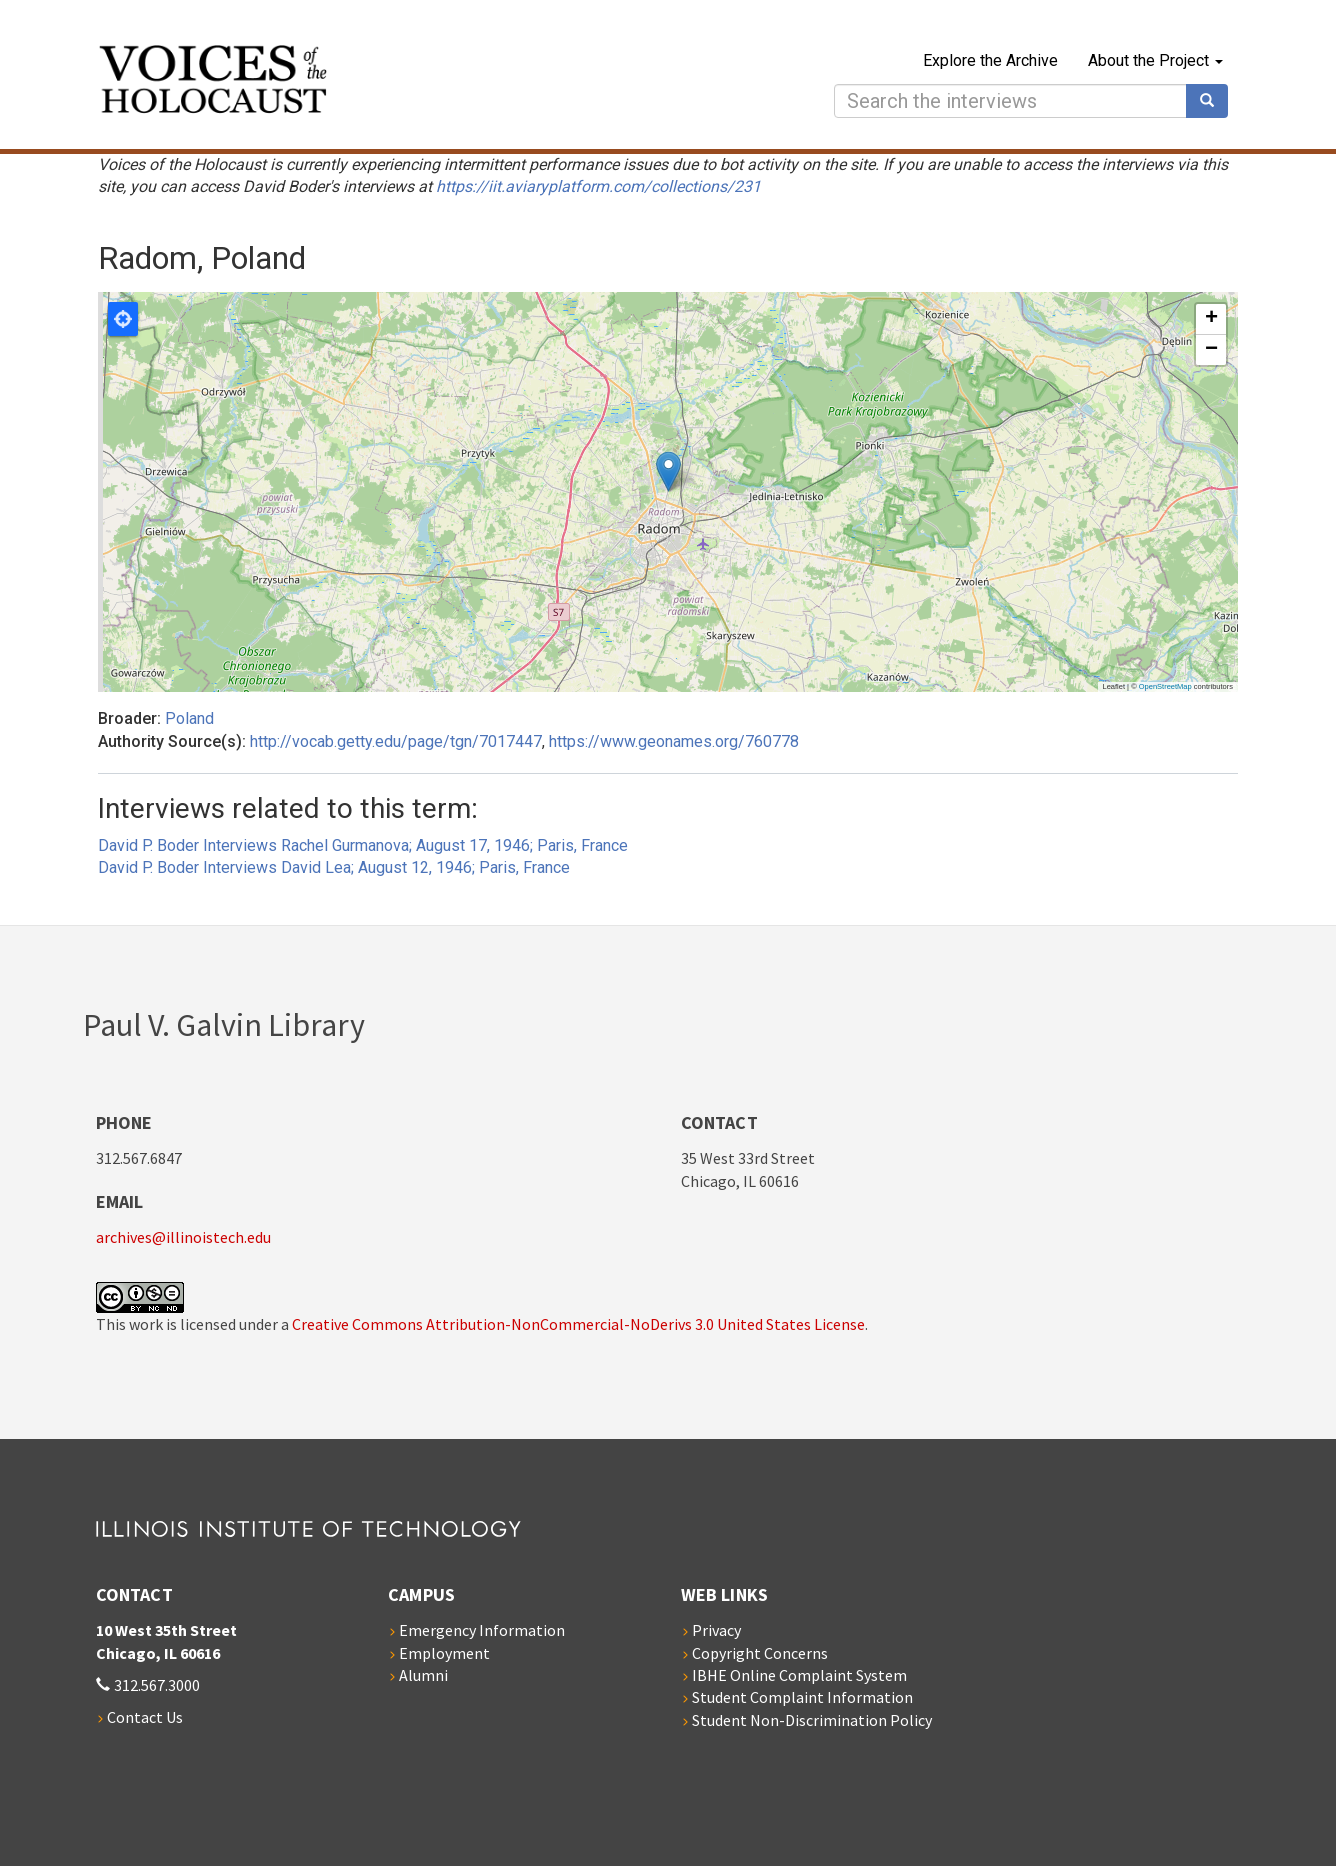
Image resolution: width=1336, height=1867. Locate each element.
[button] (668, 471)
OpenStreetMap (1165, 686)
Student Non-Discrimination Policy (812, 1720)
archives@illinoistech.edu (183, 1237)
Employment (444, 1653)
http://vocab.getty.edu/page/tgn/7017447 (396, 741)
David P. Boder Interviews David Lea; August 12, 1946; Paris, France (334, 867)
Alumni (423, 1675)
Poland (189, 718)
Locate (123, 319)
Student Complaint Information (802, 1697)
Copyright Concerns (760, 1653)
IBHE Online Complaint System (799, 1675)
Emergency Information (482, 1630)
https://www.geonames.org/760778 (674, 741)
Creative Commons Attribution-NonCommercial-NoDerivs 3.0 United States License (578, 1324)
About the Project (1155, 60)
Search (1214, 101)
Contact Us (145, 1717)
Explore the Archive (990, 60)
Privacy (716, 1630)
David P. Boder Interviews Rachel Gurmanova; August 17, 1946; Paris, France (363, 845)
